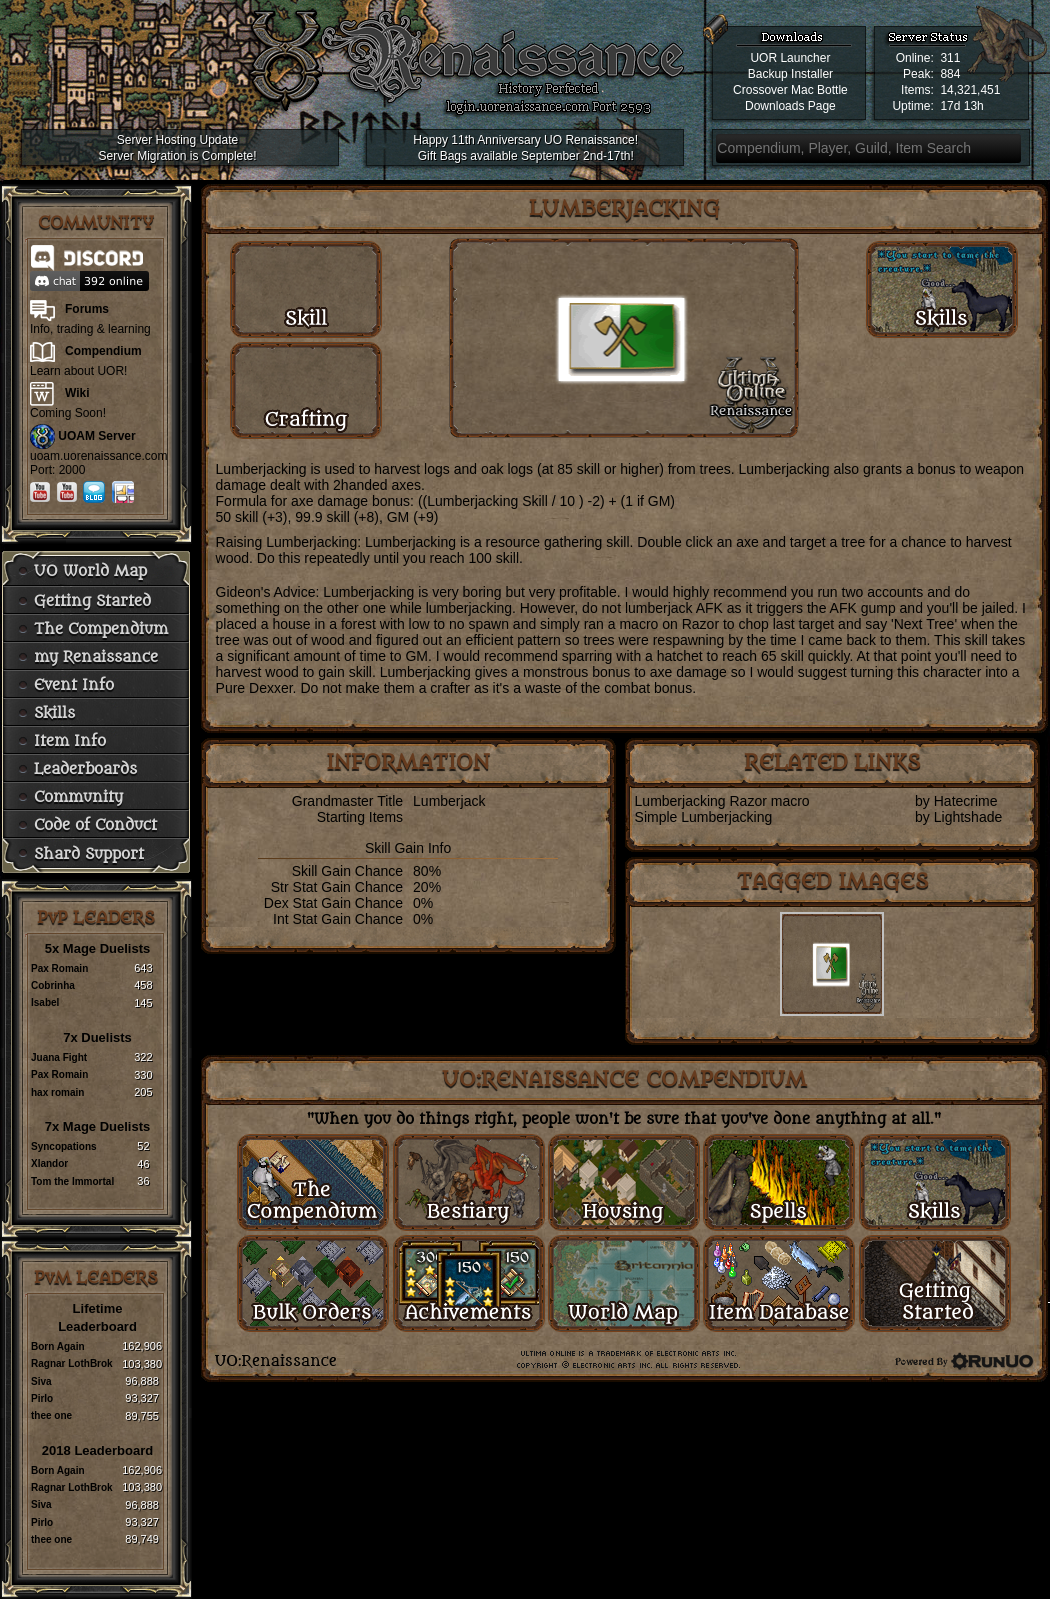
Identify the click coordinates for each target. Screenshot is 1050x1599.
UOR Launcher (790, 58)
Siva (41, 1381)
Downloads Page (790, 106)
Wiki (77, 393)
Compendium (103, 351)
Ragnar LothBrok (72, 1363)
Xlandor (49, 1163)
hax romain (57, 1092)
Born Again (58, 1346)
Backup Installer (790, 74)
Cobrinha (53, 985)
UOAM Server (96, 436)
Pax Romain (59, 968)
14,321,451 (970, 90)
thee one (51, 1415)
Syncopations (64, 1146)
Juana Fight (59, 1057)
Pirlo (42, 1398)
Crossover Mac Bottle (790, 90)
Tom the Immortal (72, 1181)
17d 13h (961, 106)
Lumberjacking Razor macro (722, 801)
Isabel (45, 1002)
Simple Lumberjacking (704, 817)
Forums (87, 309)
